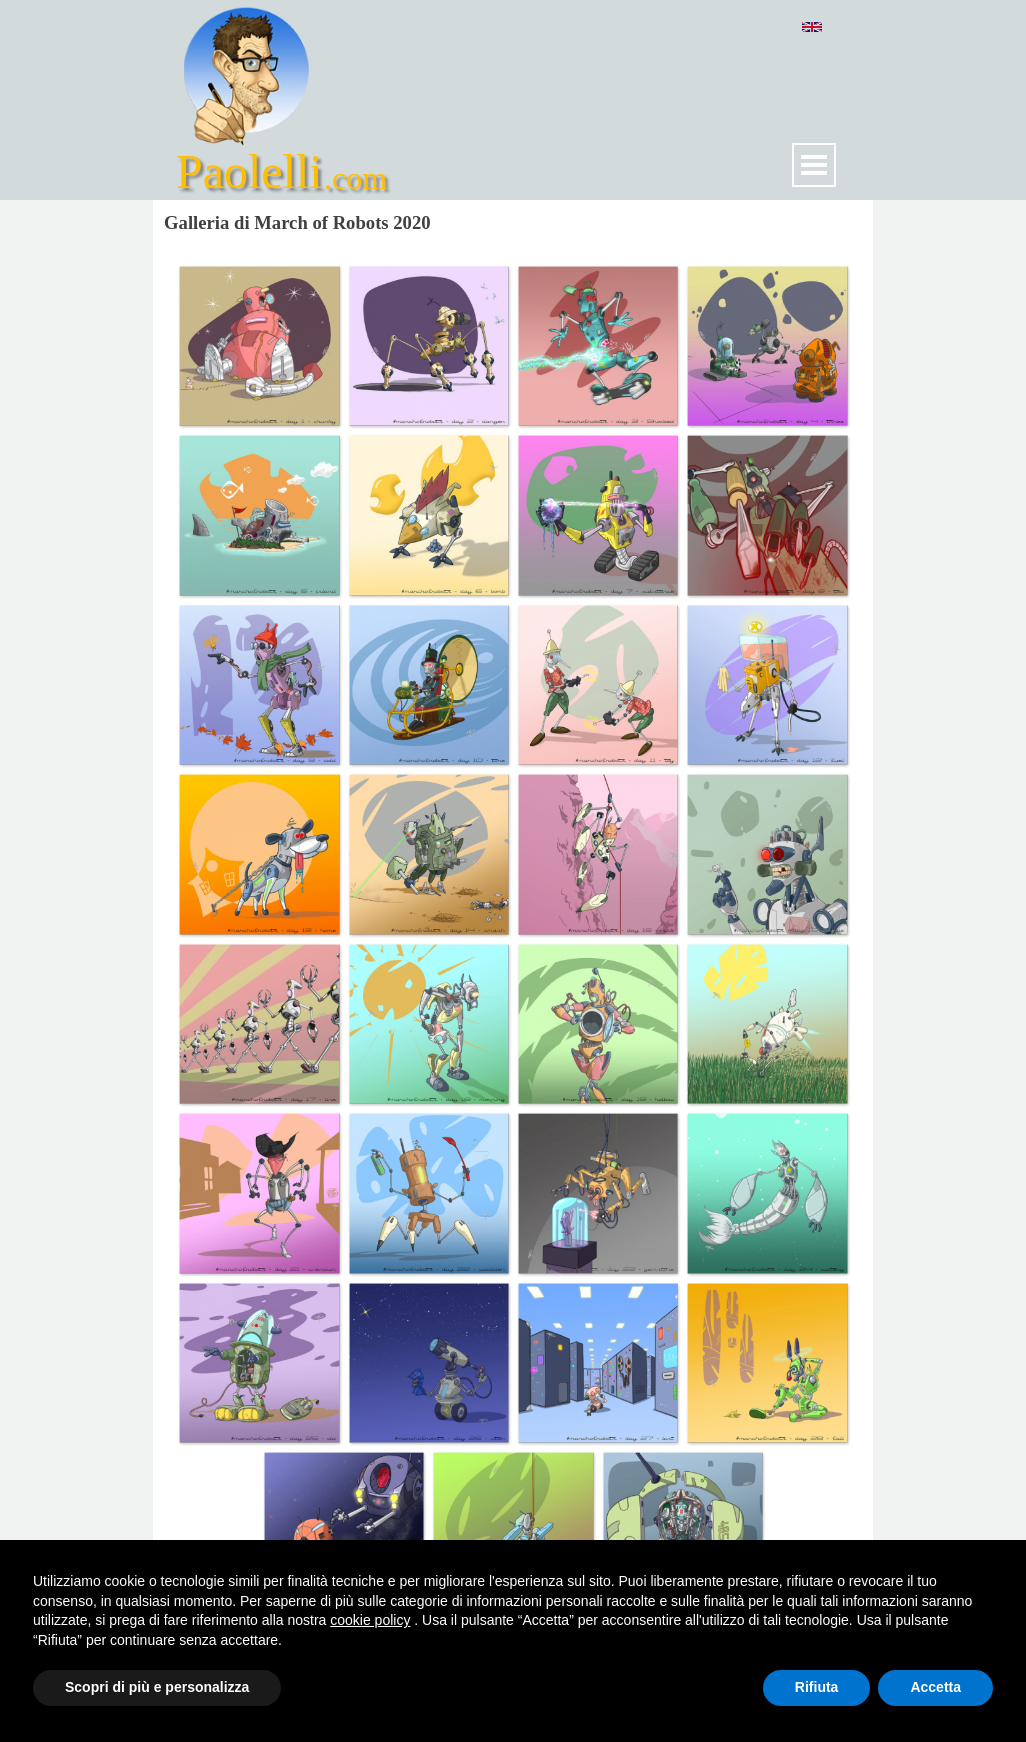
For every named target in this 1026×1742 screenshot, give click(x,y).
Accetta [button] (935, 1687)
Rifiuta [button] (817, 1687)
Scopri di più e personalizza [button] (157, 1687)
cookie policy (370, 1620)
